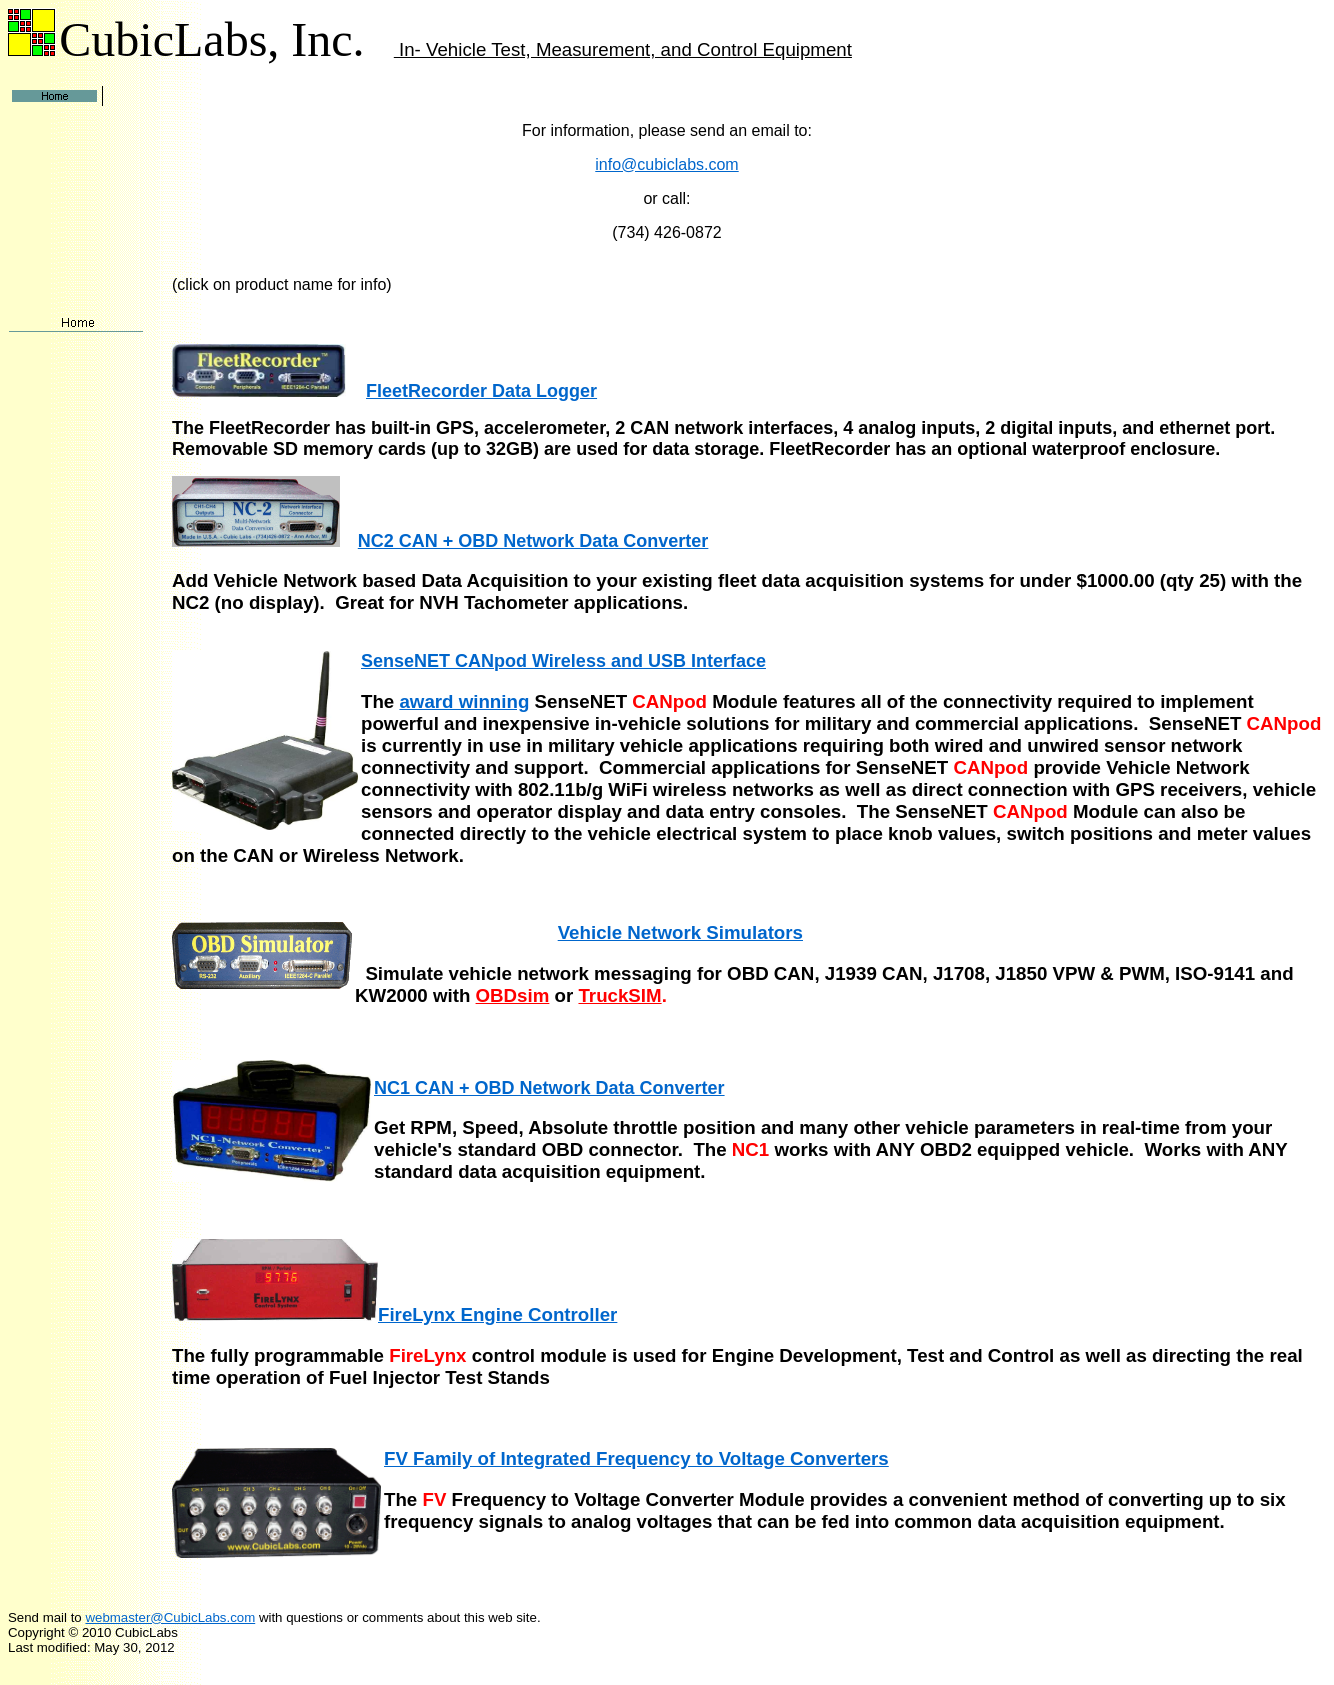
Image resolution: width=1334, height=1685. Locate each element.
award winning (464, 701)
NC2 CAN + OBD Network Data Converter (533, 541)
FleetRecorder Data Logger (481, 391)
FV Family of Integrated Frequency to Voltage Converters (636, 1458)
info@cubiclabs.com (666, 164)
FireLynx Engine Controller (497, 1314)
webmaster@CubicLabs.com (170, 1617)
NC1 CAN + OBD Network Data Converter (549, 1088)
